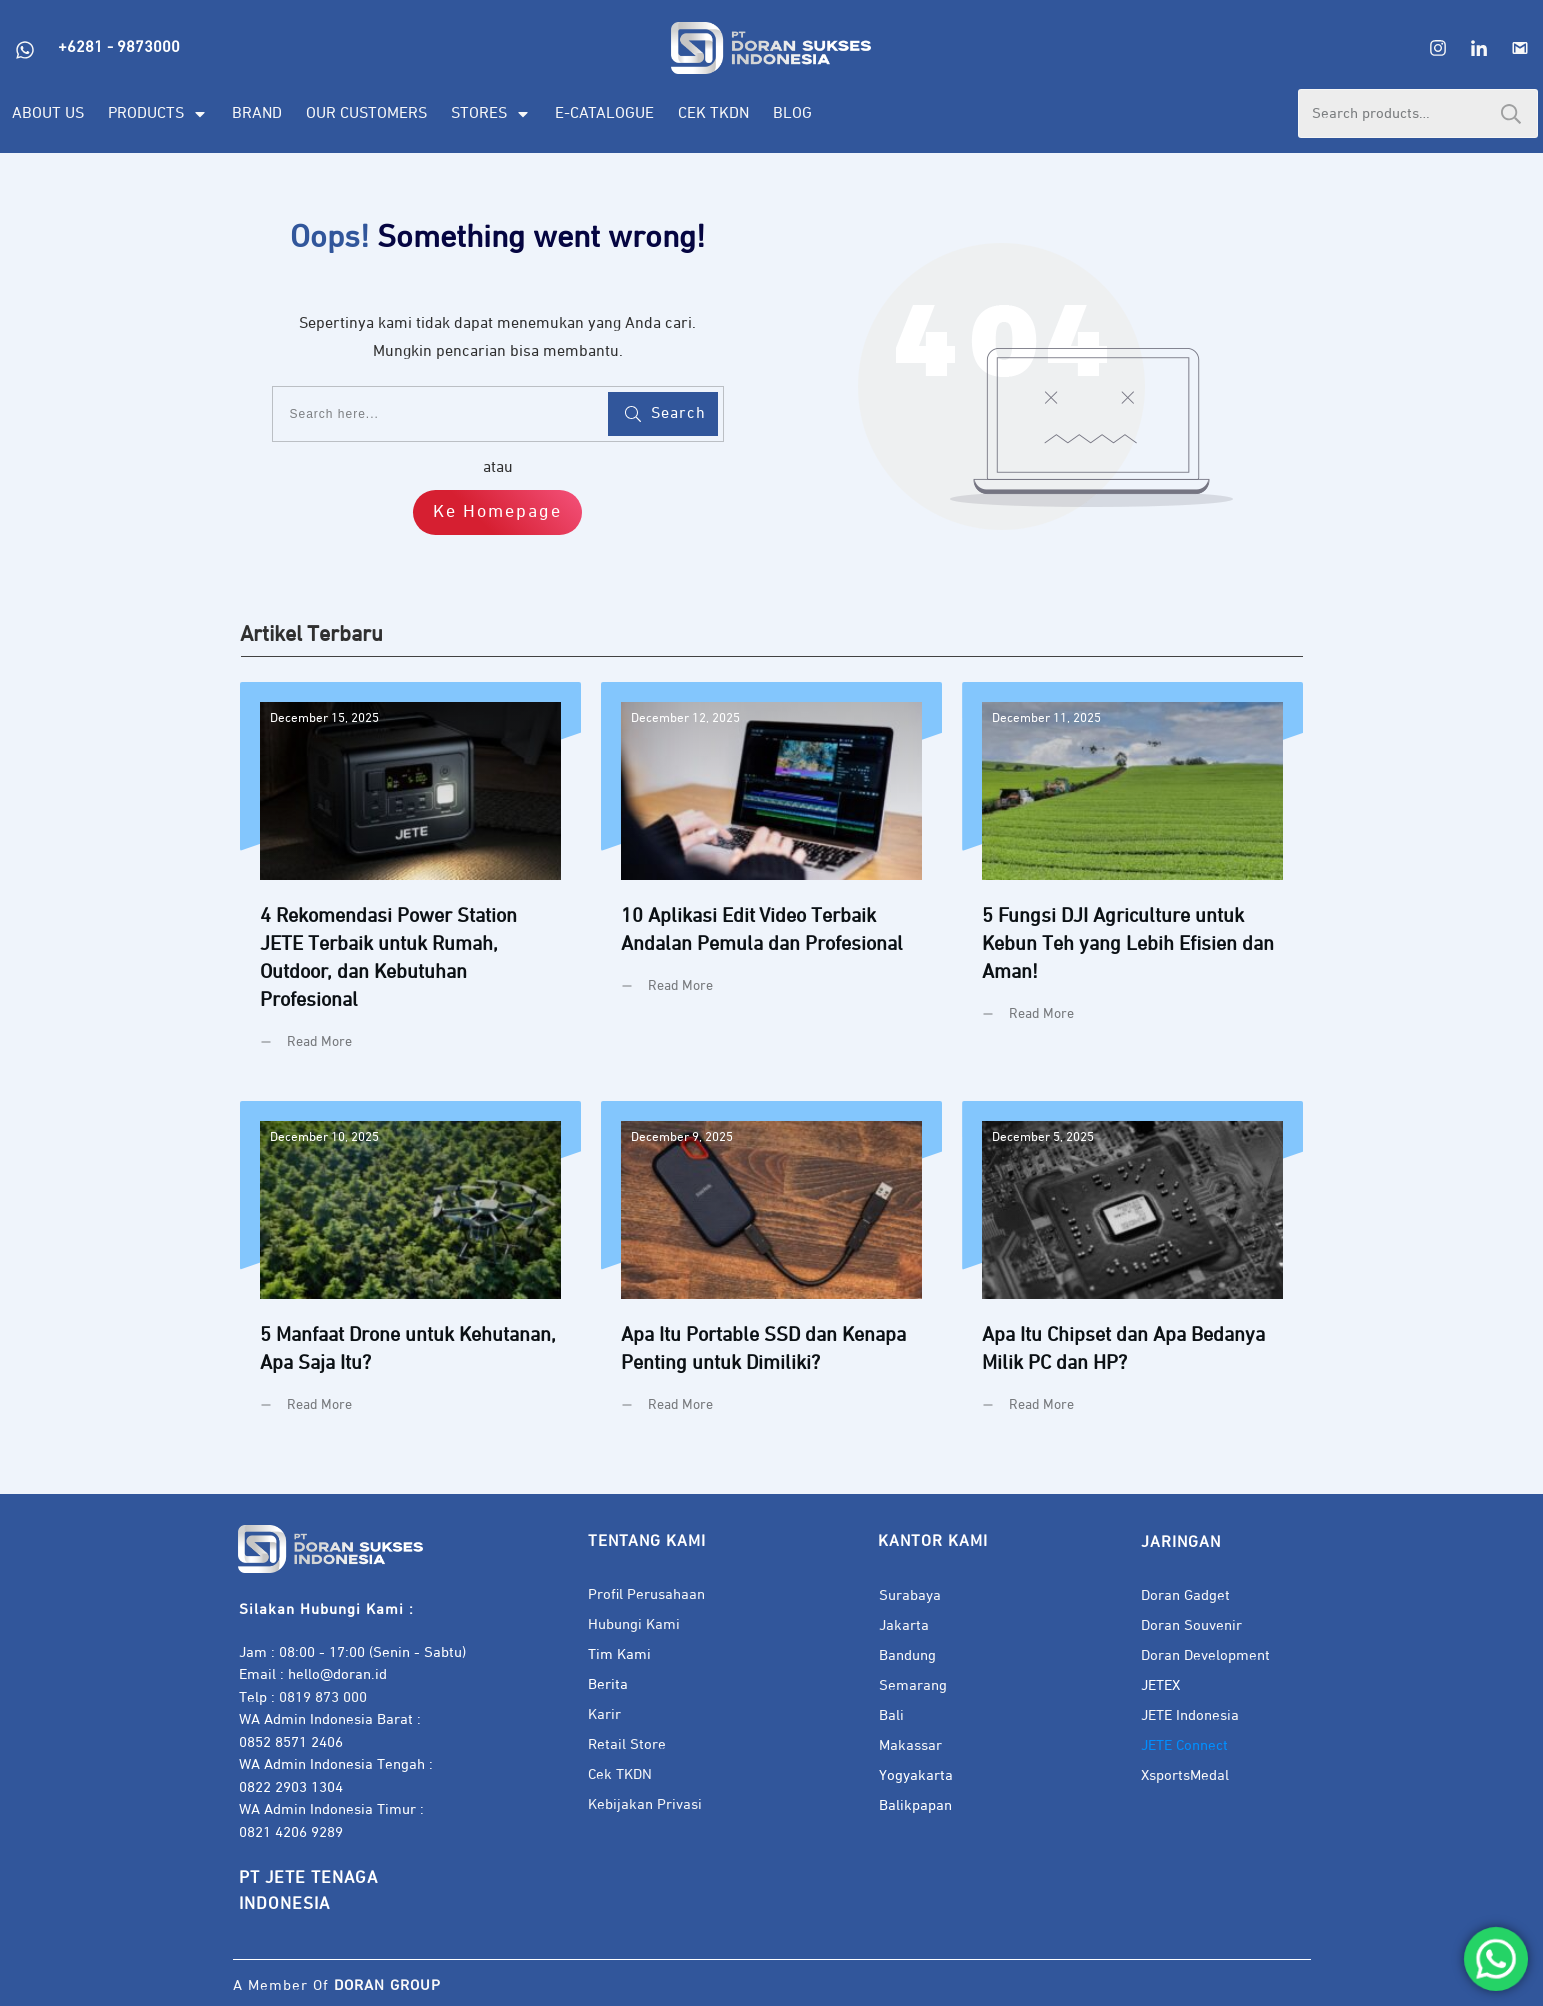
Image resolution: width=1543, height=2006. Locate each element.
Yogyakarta (916, 1775)
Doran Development (1205, 1655)
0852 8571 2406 (291, 1742)
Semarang (913, 1685)
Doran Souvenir (1191, 1625)
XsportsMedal (1185, 1775)
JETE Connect (1184, 1745)
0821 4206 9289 (291, 1832)
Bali (891, 1715)
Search (1511, 113)
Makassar (910, 1745)
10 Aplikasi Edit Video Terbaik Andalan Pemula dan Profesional (771, 881)
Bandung (907, 1655)
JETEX (1160, 1685)
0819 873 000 (323, 1697)
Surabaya (910, 1595)
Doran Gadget (1185, 1595)
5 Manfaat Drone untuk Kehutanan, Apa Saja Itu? (410, 1272)
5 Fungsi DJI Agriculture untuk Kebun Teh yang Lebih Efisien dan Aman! (1132, 881)
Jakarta (904, 1625)
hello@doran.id (337, 1674)
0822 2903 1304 (291, 1787)
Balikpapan (915, 1805)
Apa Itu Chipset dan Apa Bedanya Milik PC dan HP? (1132, 1272)
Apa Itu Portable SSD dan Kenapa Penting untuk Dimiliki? (771, 1272)
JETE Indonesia (1190, 1715)
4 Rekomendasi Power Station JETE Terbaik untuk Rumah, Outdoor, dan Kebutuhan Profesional (410, 881)
